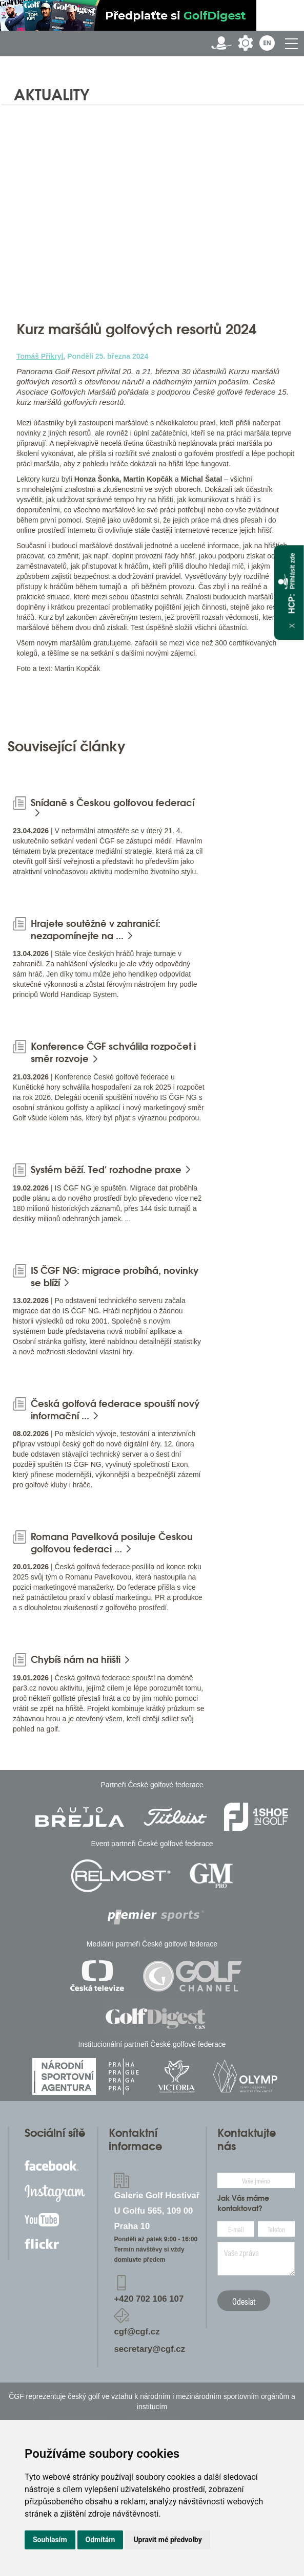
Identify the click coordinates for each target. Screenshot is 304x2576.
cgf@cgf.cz (136, 2331)
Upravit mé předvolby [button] (167, 2540)
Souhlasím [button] (50, 2540)
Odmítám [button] (100, 2540)
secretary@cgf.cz (149, 2349)
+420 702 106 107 (149, 2299)
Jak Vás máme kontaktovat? (243, 2203)
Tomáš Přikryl (40, 356)
